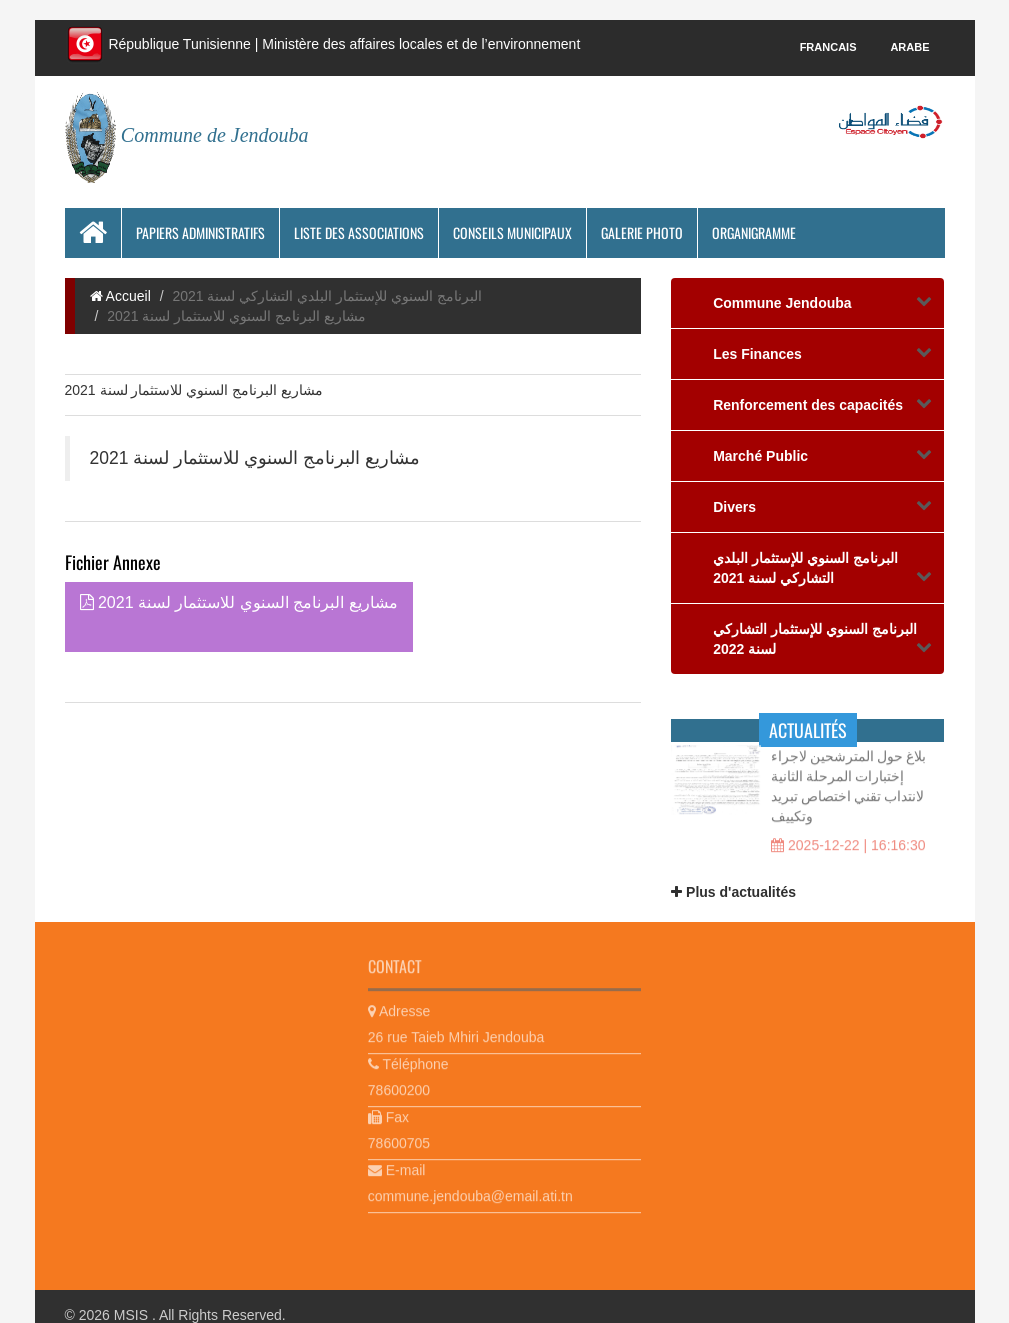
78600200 (399, 1086)
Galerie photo (642, 232)
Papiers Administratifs (200, 232)
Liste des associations (359, 232)
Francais (828, 47)
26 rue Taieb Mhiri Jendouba (456, 1033)
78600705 (399, 1139)
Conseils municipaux (512, 232)
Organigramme (754, 232)
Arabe (909, 47)
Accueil (120, 296)
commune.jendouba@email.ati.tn (470, 1192)
